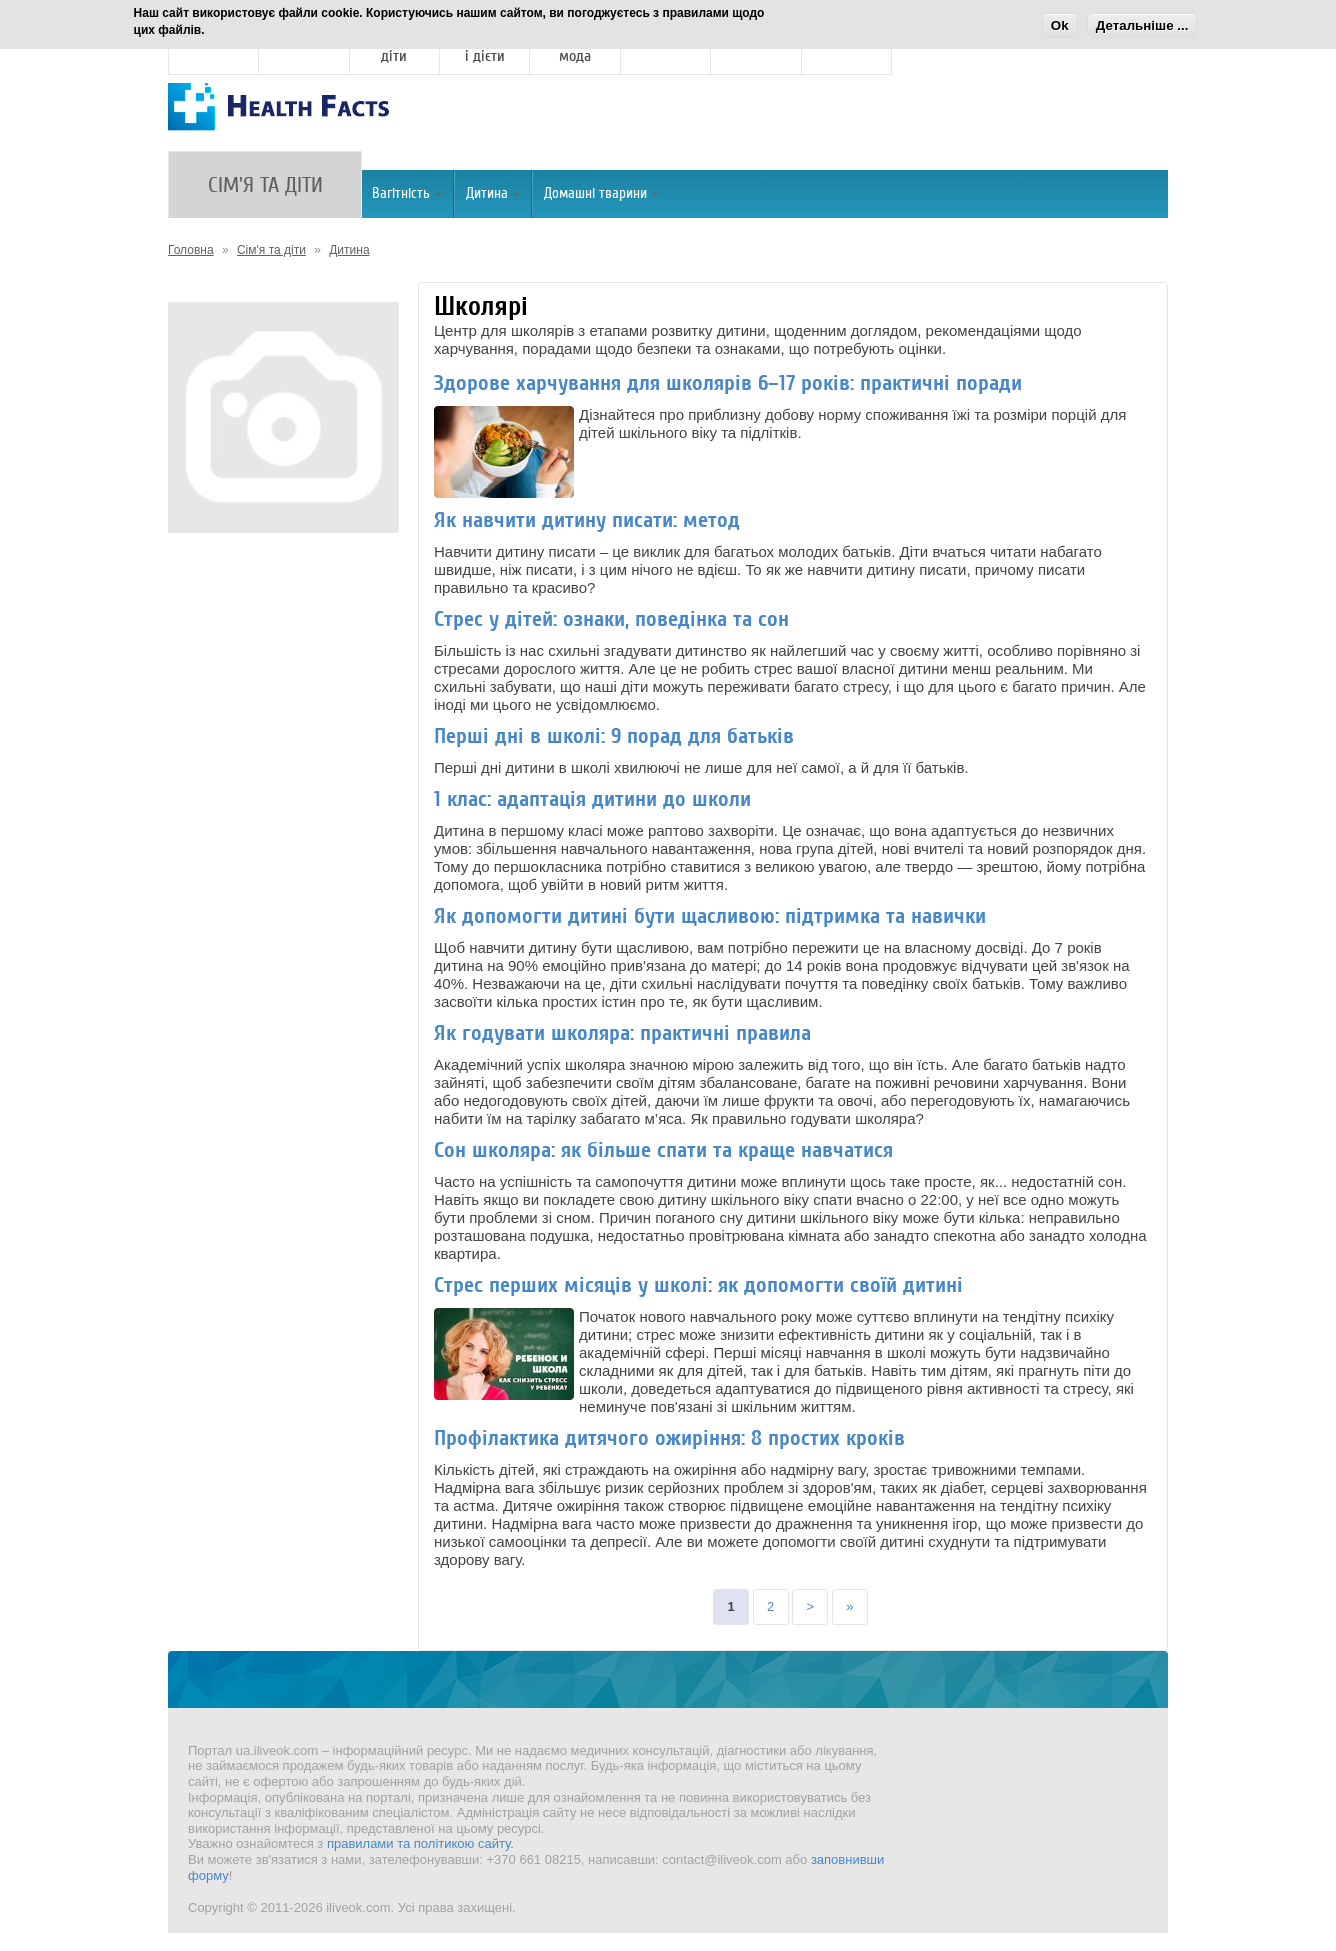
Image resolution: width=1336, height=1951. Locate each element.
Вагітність (407, 193)
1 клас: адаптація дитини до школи (592, 799)
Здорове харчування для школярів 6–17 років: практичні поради (728, 383)
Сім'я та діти (271, 250)
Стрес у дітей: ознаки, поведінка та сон (611, 619)
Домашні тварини (601, 193)
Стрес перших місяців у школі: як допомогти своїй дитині (698, 1285)
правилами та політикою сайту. (420, 1843)
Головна (191, 250)
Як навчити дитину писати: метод (587, 520)
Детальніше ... (1142, 25)
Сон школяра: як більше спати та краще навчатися (663, 1150)
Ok (1060, 25)
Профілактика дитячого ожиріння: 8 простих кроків (669, 1438)
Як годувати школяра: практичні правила (622, 1033)
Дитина (493, 193)
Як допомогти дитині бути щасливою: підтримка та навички (710, 916)
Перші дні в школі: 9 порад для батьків (614, 736)
